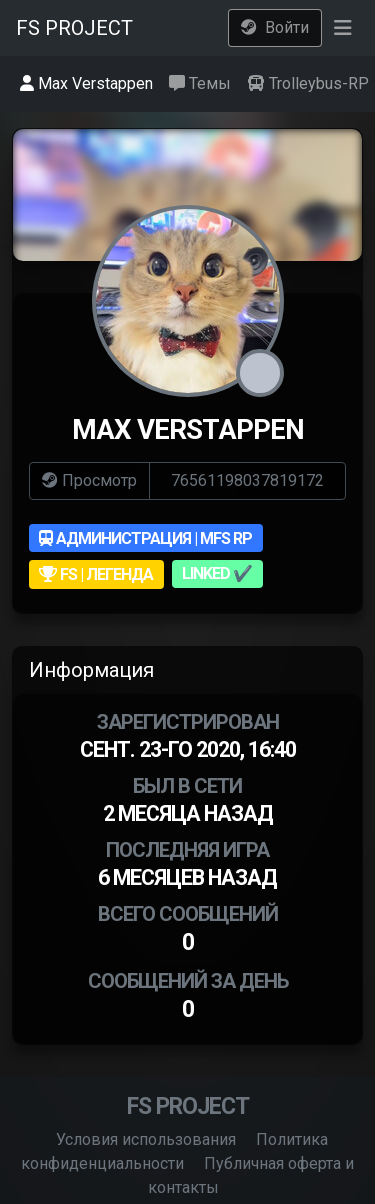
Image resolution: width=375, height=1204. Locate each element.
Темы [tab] (200, 83)
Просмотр (89, 480)
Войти (275, 27)
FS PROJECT (74, 28)
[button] (342, 28)
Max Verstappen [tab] (86, 83)
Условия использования (146, 1139)
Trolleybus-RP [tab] (308, 83)
